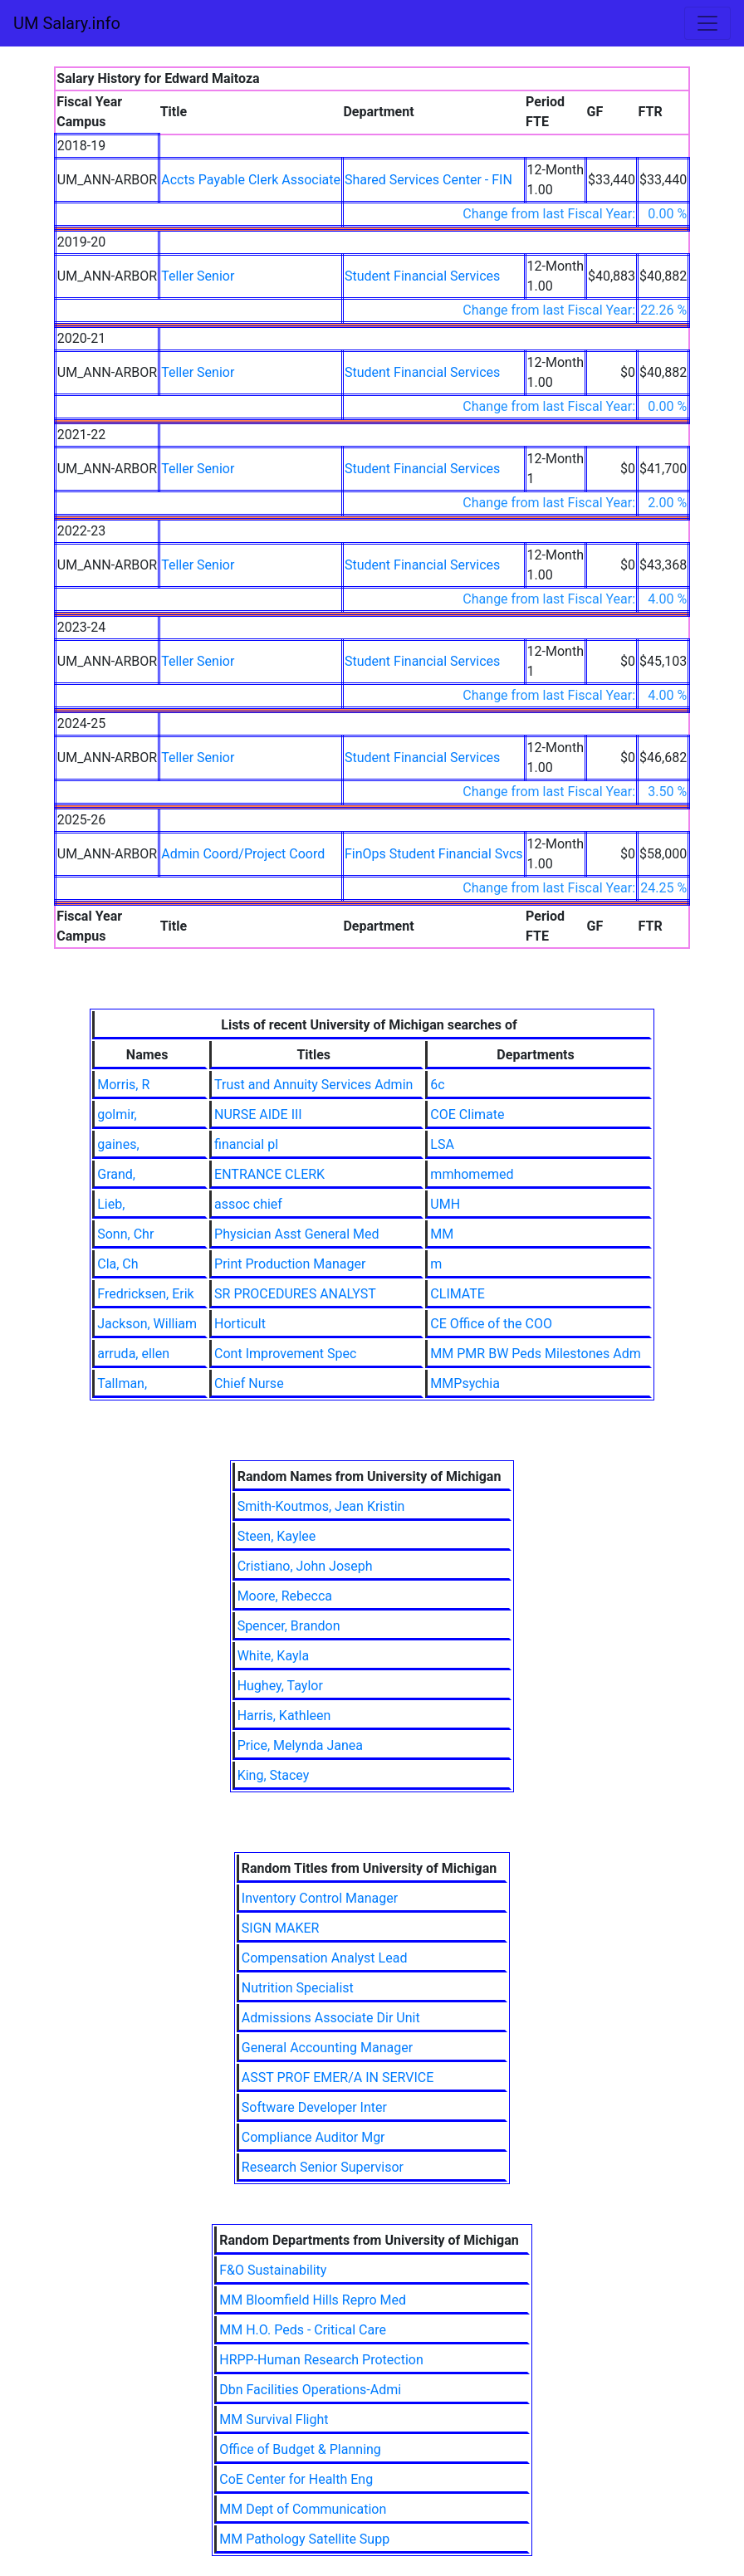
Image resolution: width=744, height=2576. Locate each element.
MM (441, 1234)
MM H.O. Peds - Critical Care (302, 2330)
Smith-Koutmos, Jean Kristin (321, 1506)
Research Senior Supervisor (323, 2167)
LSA (442, 1144)
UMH (445, 1204)
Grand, (116, 1174)
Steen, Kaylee (276, 1536)
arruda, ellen (133, 1353)
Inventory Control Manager (320, 1898)
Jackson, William (147, 1324)
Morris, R (123, 1084)
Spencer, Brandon (288, 1626)
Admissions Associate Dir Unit (331, 2018)
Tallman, (122, 1383)
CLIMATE (457, 1294)
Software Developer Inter (314, 2107)
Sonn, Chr (125, 1234)
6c (437, 1084)
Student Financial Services (422, 276)
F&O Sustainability (272, 2270)
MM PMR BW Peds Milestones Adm (535, 1353)
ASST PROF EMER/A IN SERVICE (338, 2077)
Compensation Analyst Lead (325, 1958)
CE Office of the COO (491, 1324)
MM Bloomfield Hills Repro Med (312, 2300)
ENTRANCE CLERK (269, 1174)
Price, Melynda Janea (300, 1745)
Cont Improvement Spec (285, 1353)
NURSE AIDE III (258, 1114)
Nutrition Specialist (298, 1988)
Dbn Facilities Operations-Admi (310, 2390)
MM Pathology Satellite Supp (304, 2539)
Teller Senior (197, 276)
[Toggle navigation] (707, 23)
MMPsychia (465, 1383)
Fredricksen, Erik (145, 1294)
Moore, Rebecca (284, 1596)
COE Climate (467, 1114)
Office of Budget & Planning (300, 2449)
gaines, (118, 1144)
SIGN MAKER (281, 1928)
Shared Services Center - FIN (428, 180)
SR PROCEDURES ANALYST (295, 1294)
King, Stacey (273, 1775)
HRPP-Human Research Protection (321, 2360)
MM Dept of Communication (302, 2509)
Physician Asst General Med (296, 1234)
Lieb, (111, 1204)
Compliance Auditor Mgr (313, 2137)
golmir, (117, 1114)
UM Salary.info (66, 23)
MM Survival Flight (273, 2419)
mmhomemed (471, 1174)
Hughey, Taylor (280, 1686)
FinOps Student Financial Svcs (434, 854)
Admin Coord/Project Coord (243, 854)
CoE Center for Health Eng (296, 2479)
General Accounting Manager (327, 2047)
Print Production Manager (289, 1264)
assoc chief (248, 1204)
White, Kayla (273, 1656)
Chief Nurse (249, 1383)
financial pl (246, 1144)
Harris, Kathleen (284, 1715)
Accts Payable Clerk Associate (250, 180)
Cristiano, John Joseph (305, 1566)
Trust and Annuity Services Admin (313, 1084)
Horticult (240, 1324)
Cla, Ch (117, 1264)
